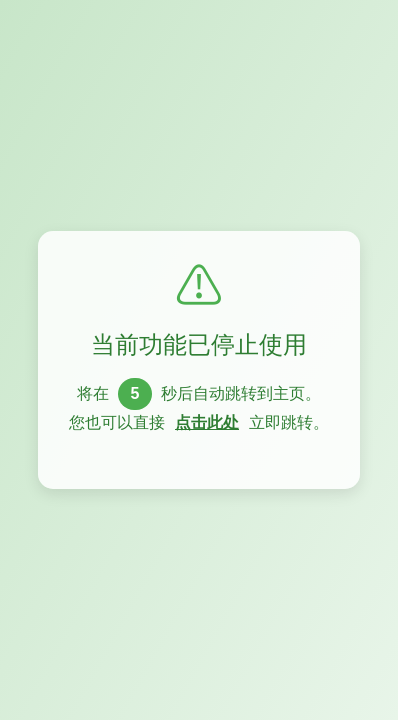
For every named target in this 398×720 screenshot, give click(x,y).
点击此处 (207, 422)
